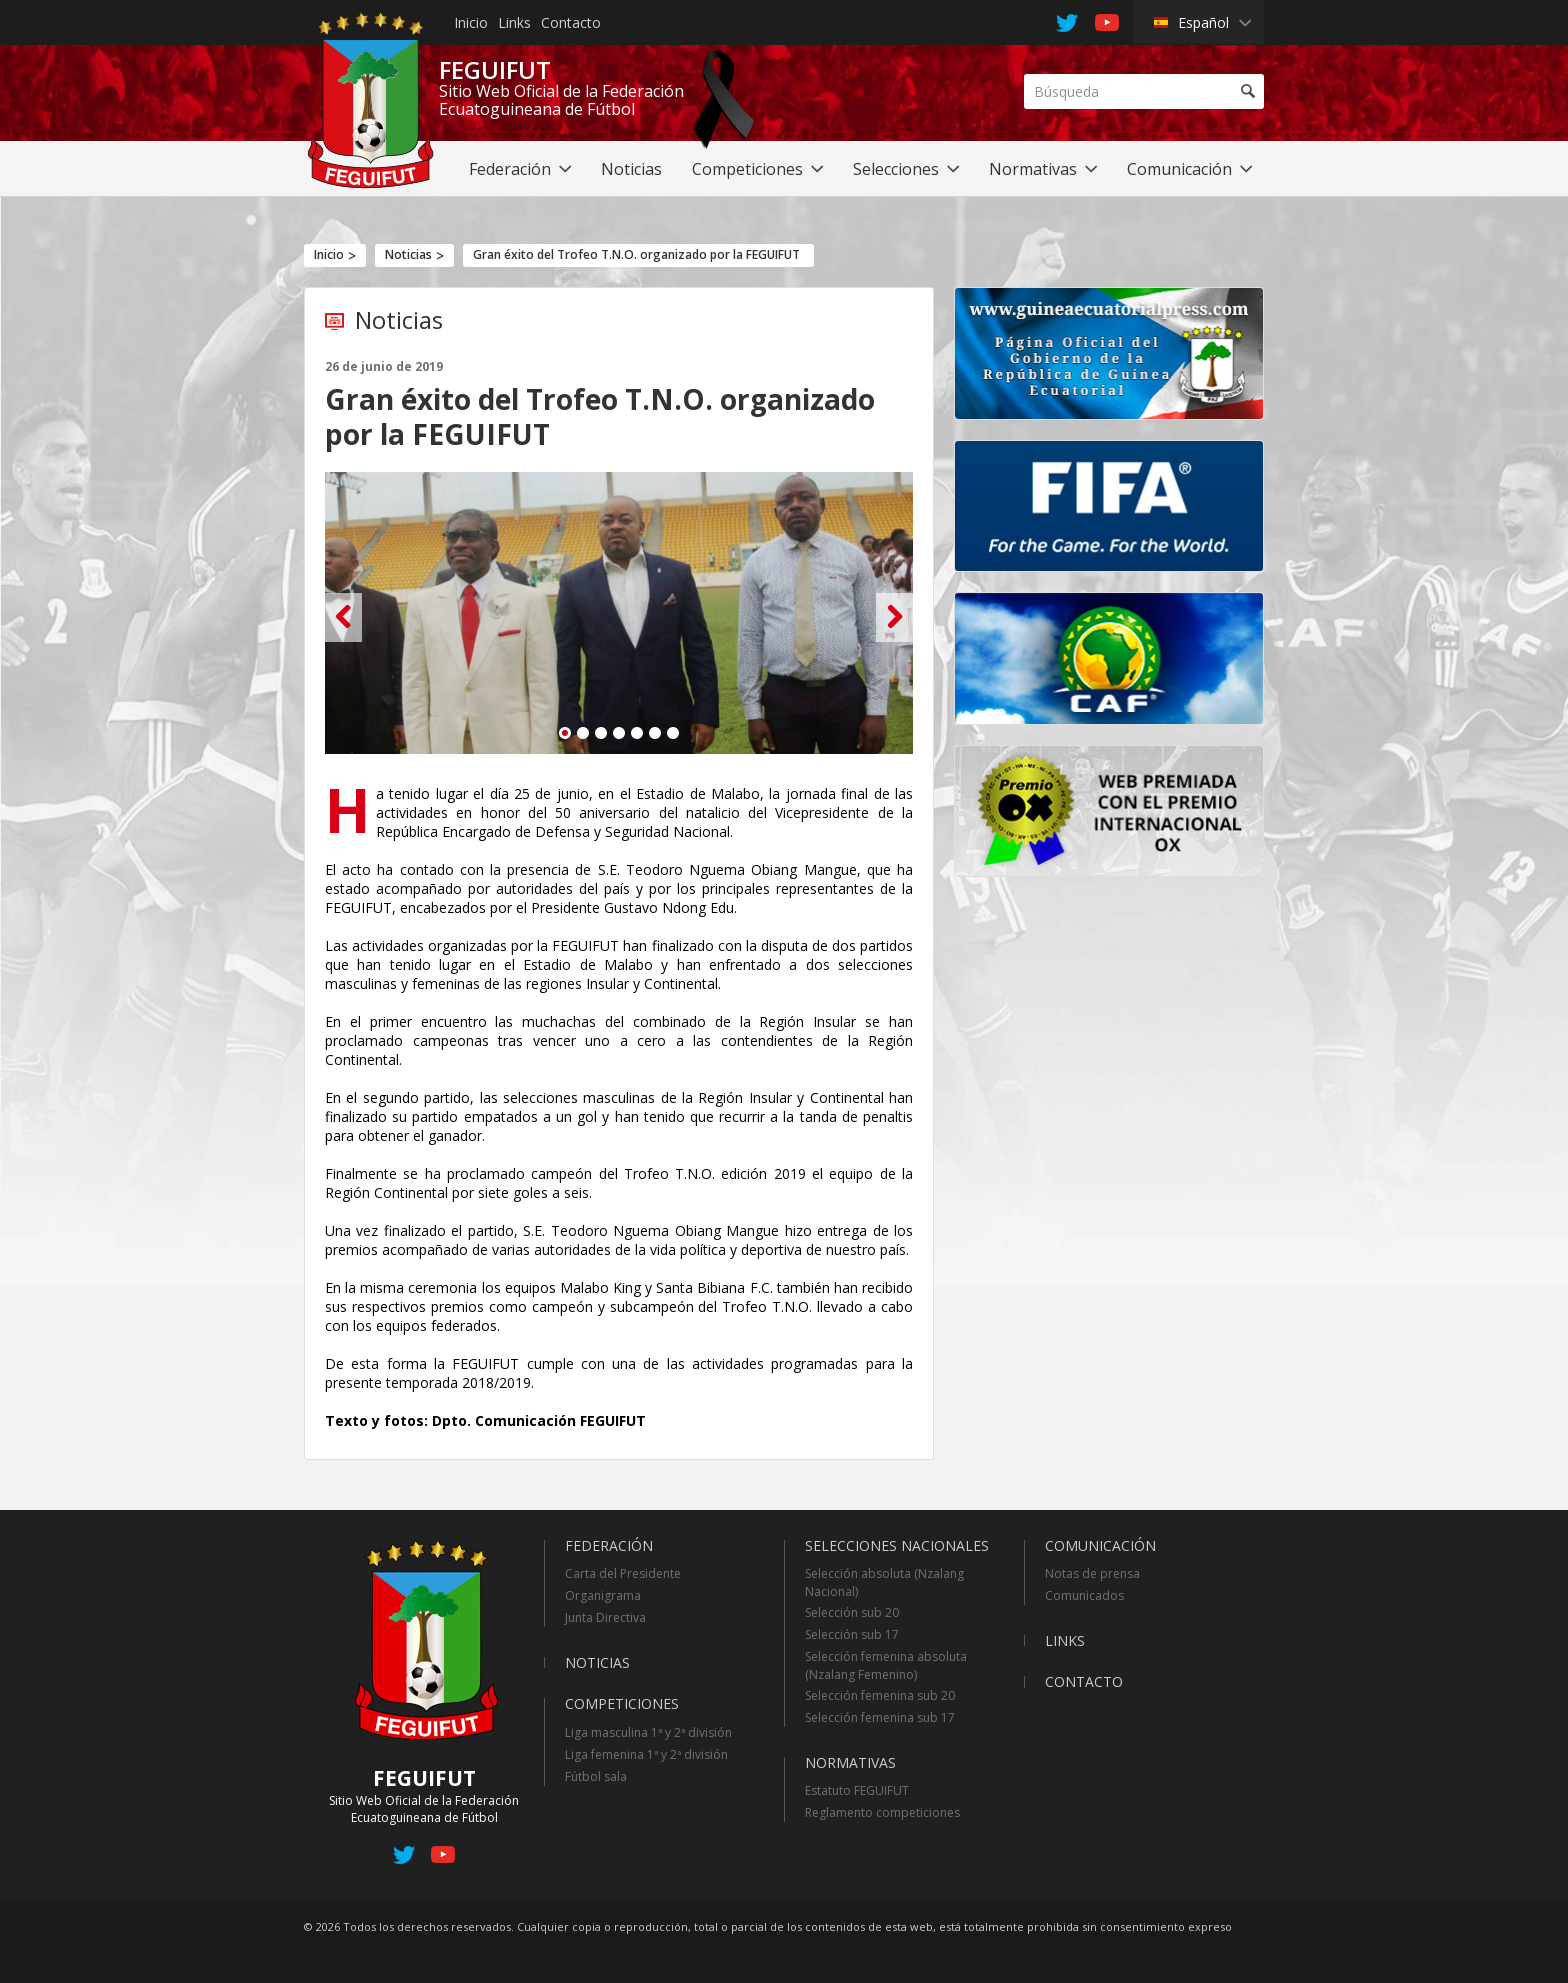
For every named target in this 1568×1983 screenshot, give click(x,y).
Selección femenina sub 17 (880, 1717)
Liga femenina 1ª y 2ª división (646, 1754)
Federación (609, 1545)
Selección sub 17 (852, 1634)
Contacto (571, 22)
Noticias (408, 254)
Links (514, 22)
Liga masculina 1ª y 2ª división (648, 1732)
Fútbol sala (596, 1776)
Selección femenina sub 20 (880, 1695)
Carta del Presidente (623, 1573)
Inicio (471, 22)
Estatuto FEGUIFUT (857, 1790)
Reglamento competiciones (882, 1812)
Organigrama (603, 1595)
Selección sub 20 (852, 1612)
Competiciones (622, 1703)
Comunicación (1100, 1545)
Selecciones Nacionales (897, 1545)
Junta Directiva (605, 1617)
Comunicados (1084, 1595)
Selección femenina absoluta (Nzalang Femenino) (886, 1665)
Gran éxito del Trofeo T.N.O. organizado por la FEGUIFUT (636, 254)
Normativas (850, 1762)
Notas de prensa (1092, 1573)
